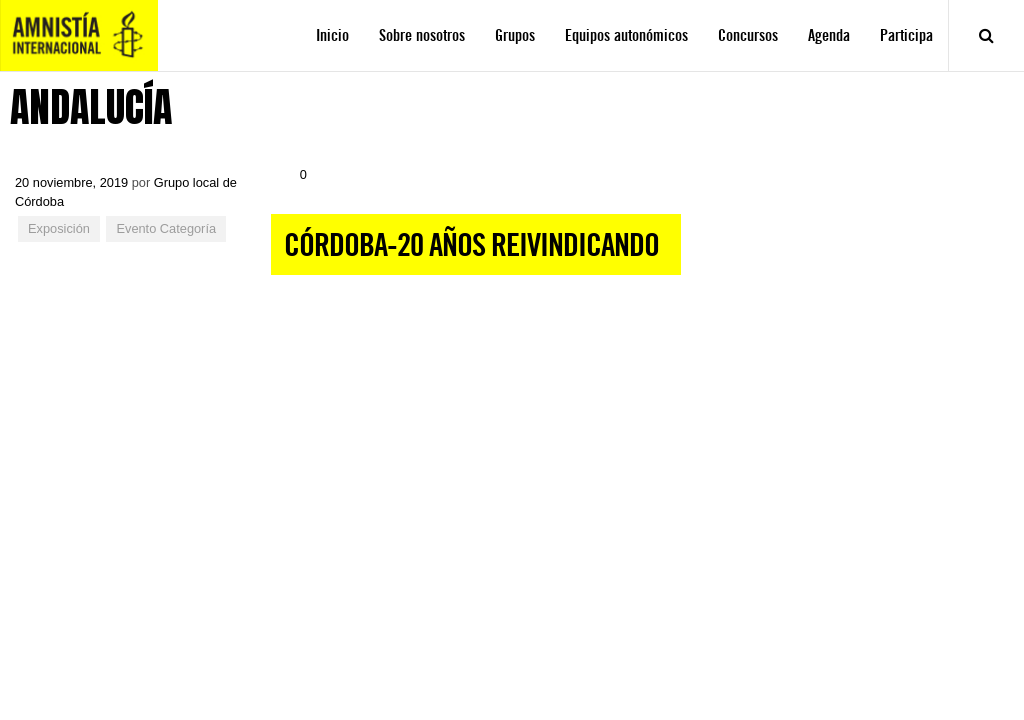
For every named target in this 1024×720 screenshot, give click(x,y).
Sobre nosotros (422, 35)
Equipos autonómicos (626, 35)
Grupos (515, 35)
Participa (906, 35)
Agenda (829, 35)
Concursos (748, 35)
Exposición (59, 228)
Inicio (332, 35)
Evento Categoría (166, 228)
